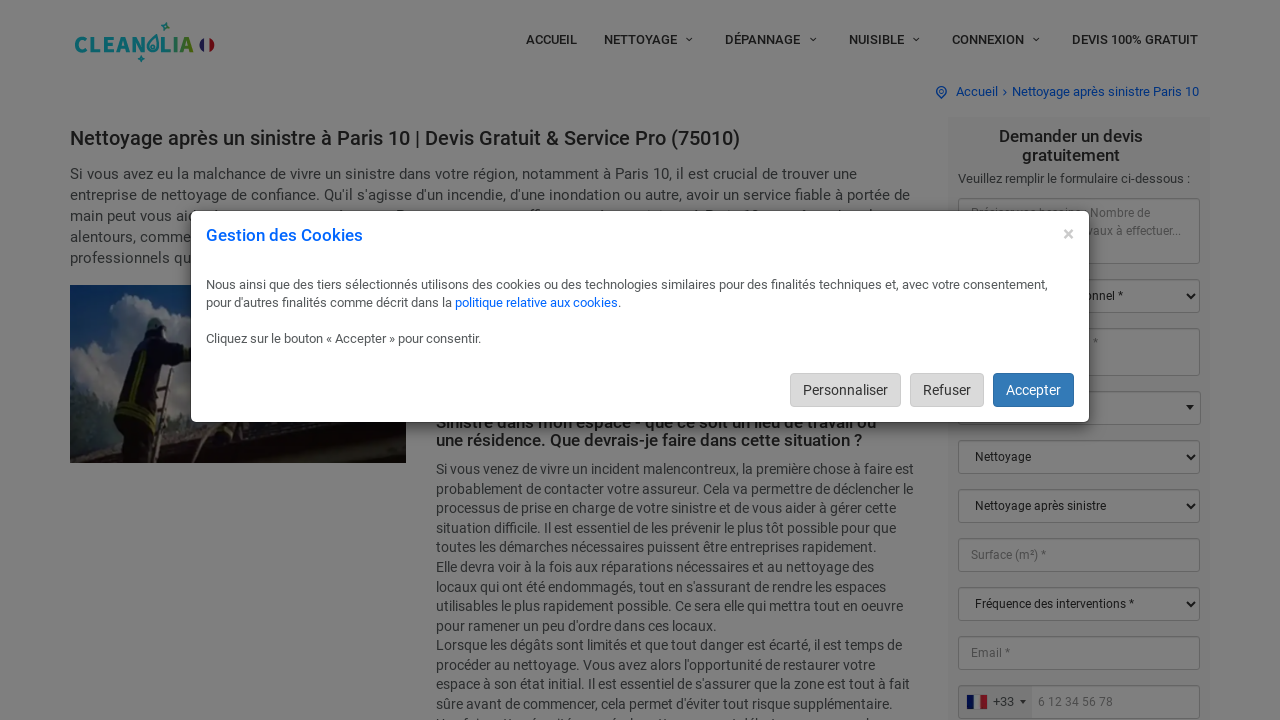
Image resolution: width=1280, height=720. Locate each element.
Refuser (947, 390)
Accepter (1033, 390)
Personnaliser (845, 390)
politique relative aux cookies (536, 302)
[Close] (1068, 234)
